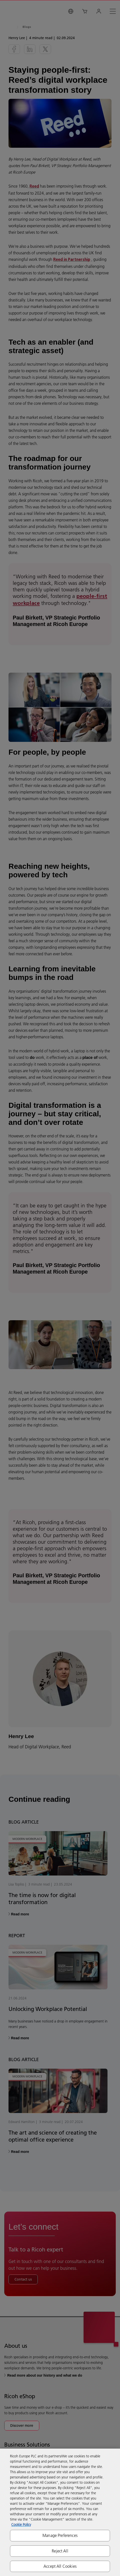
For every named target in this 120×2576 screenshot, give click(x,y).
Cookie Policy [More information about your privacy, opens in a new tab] (21, 2524)
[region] (60, 2512)
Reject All (60, 2550)
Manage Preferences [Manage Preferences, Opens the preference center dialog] (60, 2535)
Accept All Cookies (60, 2566)
